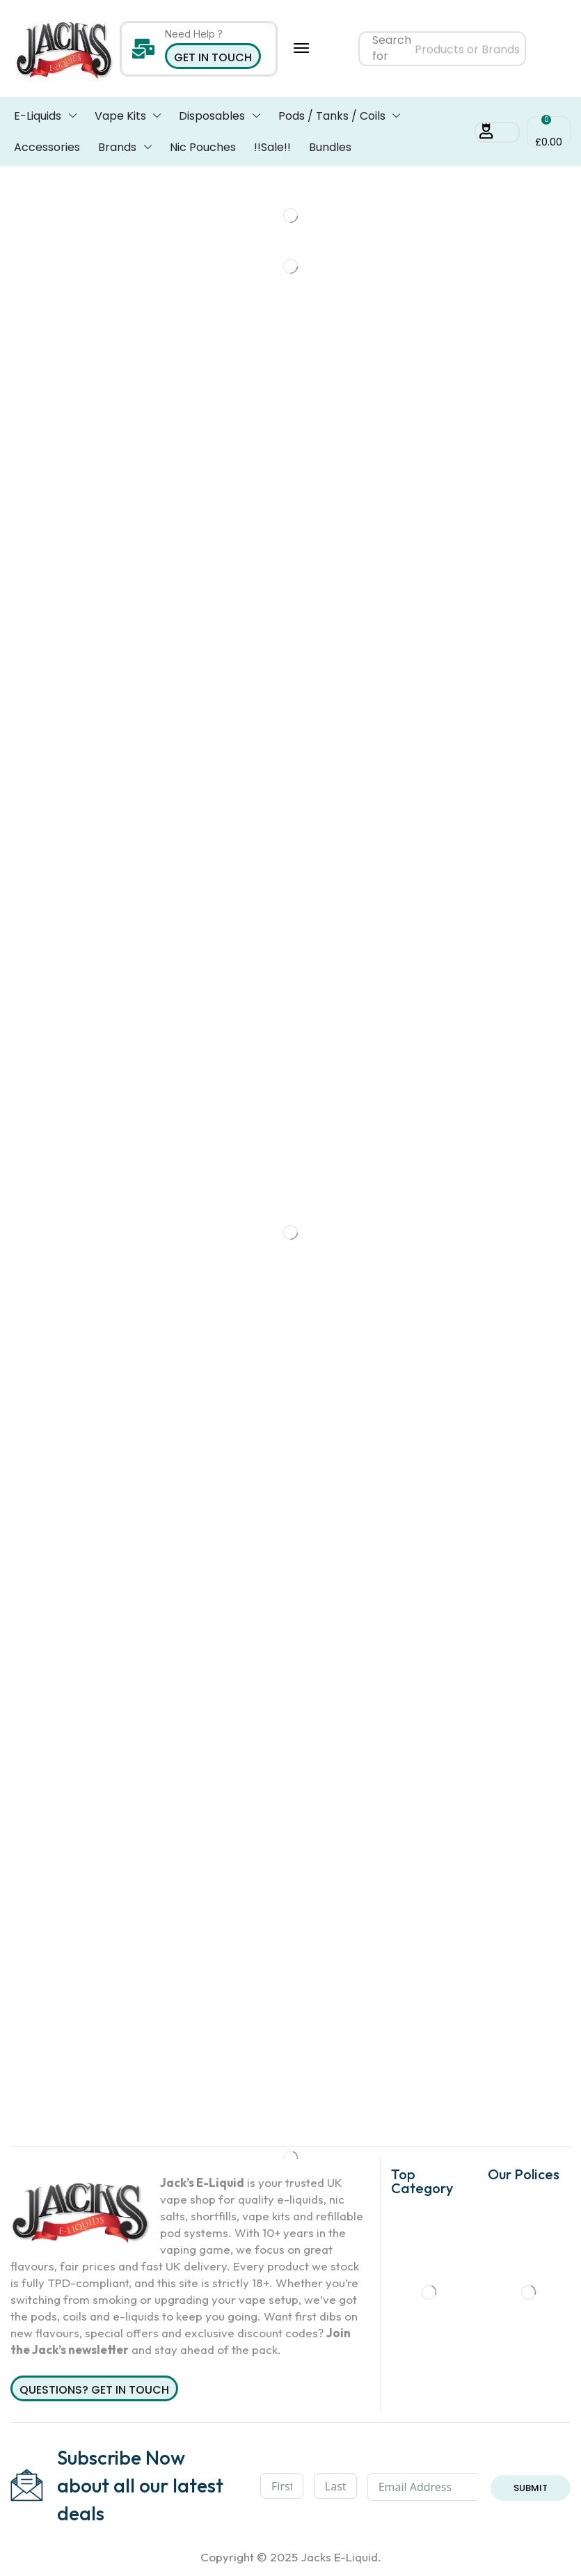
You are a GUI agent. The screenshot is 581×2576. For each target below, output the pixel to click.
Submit (531, 2488)
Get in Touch (213, 57)
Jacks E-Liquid (339, 2557)
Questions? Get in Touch (94, 2390)
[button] (301, 48)
